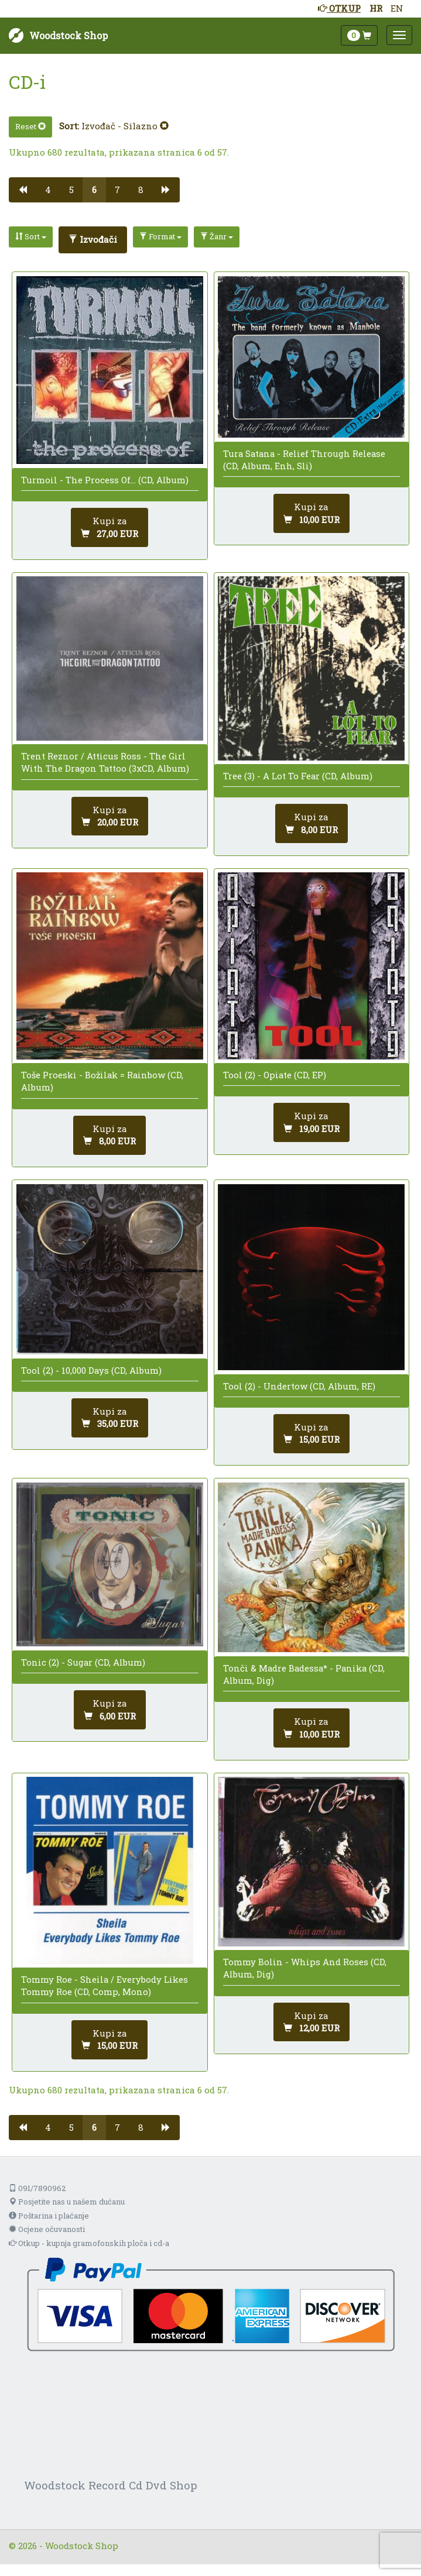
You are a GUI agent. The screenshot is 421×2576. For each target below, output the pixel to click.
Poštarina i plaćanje (49, 2215)
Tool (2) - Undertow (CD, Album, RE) (299, 1386)
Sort (30, 236)
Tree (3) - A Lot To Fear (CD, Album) (297, 776)
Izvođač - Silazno (125, 126)
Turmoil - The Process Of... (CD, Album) (105, 480)
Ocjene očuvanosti (47, 2229)
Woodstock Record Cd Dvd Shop (110, 2485)
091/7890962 (37, 2188)
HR (375, 8)
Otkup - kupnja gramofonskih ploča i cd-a (89, 2243)
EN (397, 8)
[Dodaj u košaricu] (109, 527)
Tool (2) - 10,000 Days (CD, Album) (91, 1370)
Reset (30, 126)
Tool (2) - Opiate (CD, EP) (274, 1075)
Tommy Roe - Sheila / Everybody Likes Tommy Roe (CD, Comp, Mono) (104, 1985)
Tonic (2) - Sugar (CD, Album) (83, 1662)
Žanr (216, 236)
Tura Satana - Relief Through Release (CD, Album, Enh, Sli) (304, 460)
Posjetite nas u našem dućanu (67, 2201)
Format (160, 236)
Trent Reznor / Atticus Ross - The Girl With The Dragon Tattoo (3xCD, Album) (105, 762)
